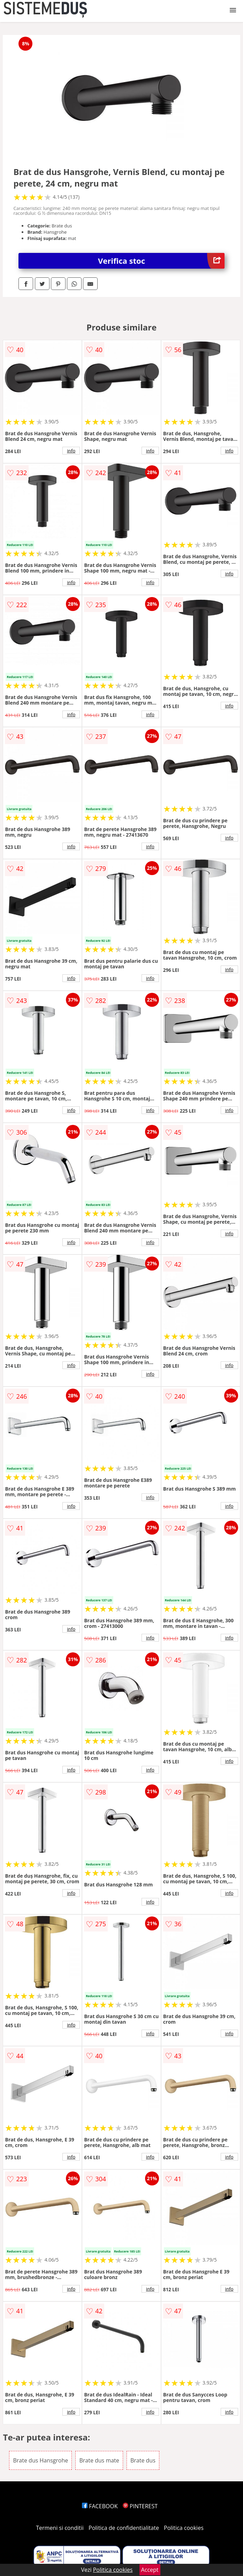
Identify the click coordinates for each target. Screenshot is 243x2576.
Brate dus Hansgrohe (40, 2460)
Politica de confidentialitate (124, 2528)
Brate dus (142, 2460)
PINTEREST (140, 2506)
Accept (150, 2570)
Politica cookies (184, 2528)
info (71, 450)
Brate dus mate (99, 2460)
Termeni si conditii (60, 2528)
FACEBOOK (100, 2506)
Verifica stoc (161, 261)
